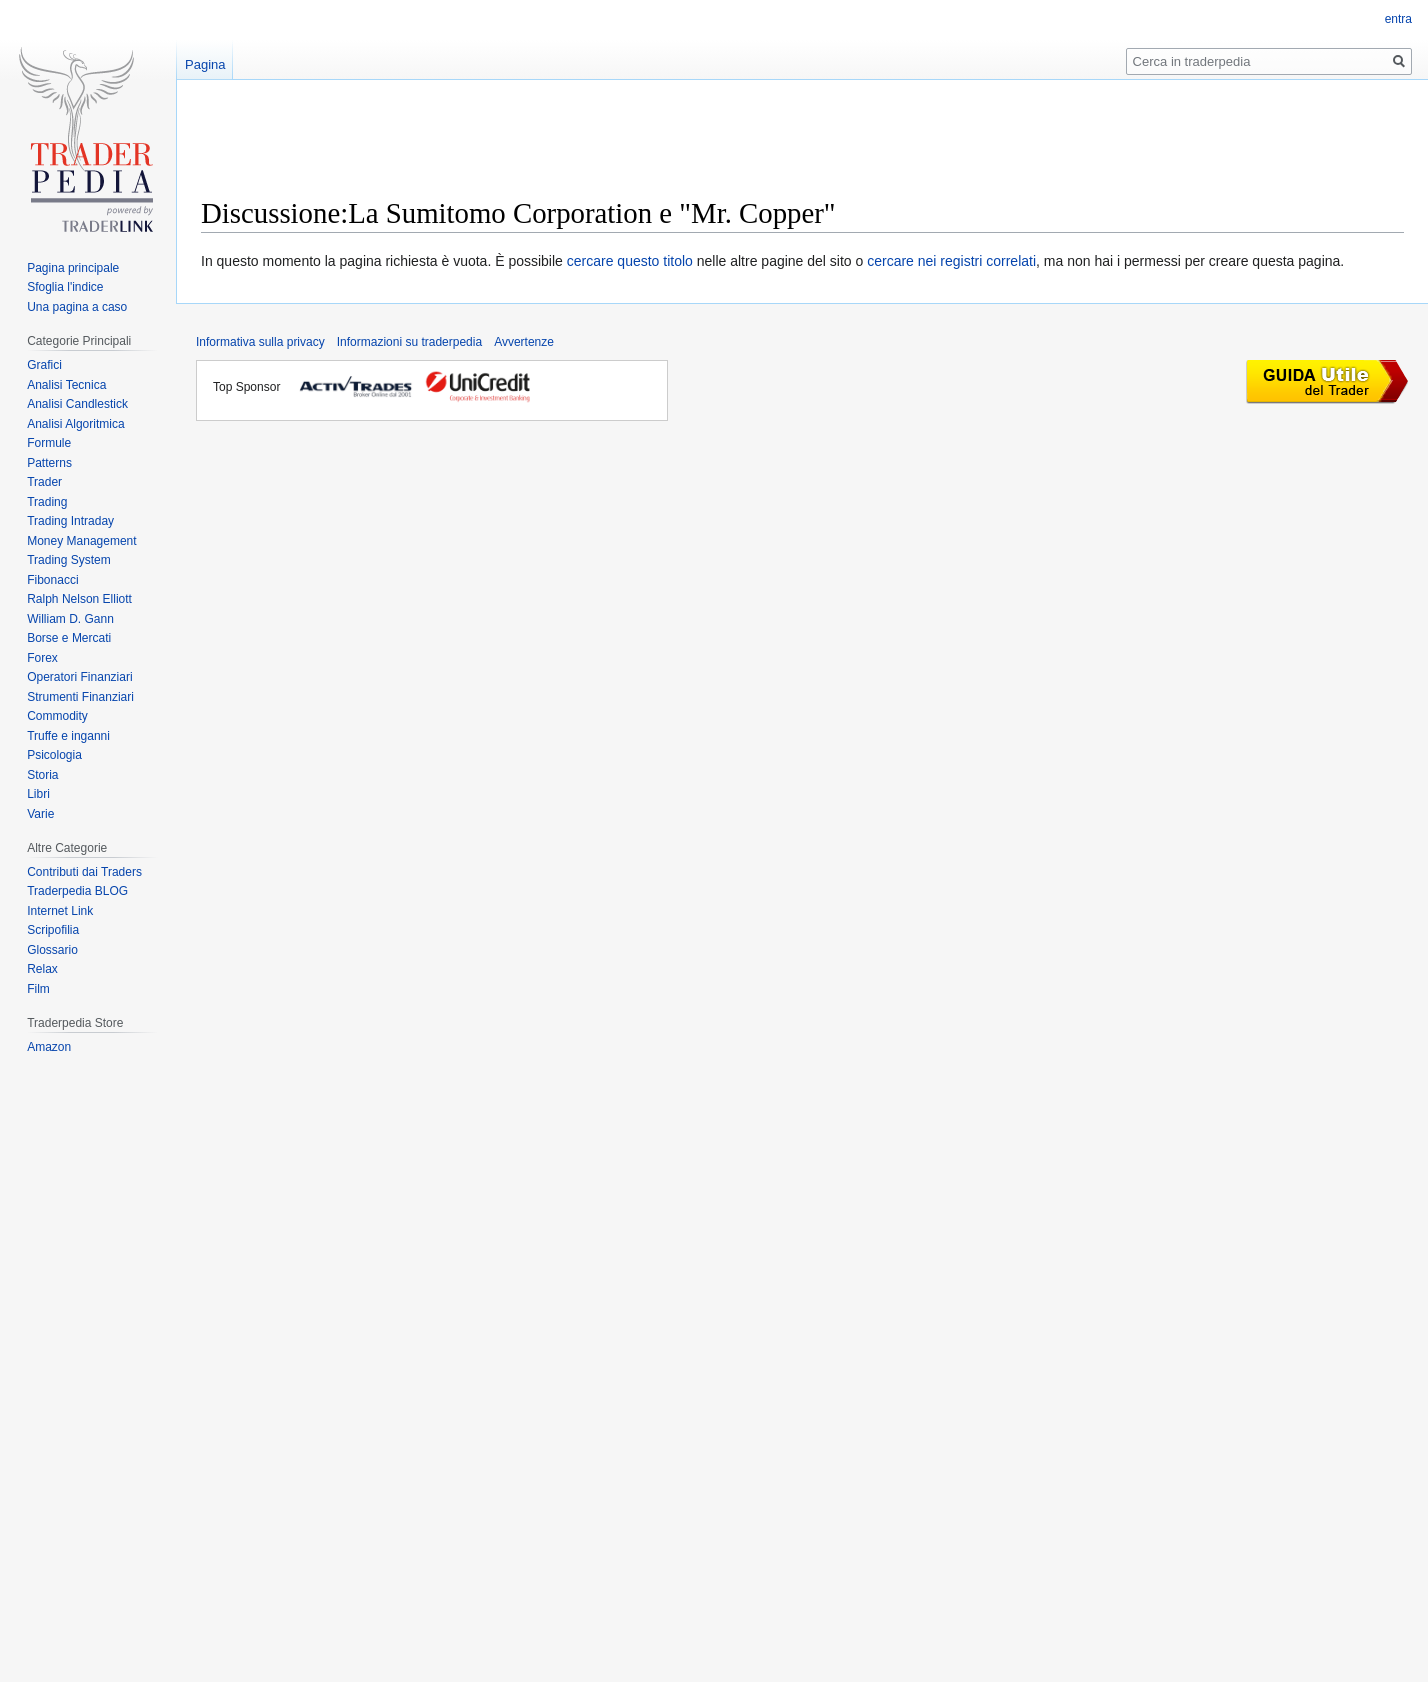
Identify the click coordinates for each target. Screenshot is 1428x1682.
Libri (38, 794)
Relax (42, 969)
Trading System (69, 560)
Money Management (81, 541)
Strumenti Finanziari (80, 697)
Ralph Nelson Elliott (79, 599)
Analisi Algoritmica (75, 424)
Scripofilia (53, 930)
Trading (47, 502)
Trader (44, 482)
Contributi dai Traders (84, 872)
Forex (42, 658)
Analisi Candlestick (77, 404)
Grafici (44, 365)
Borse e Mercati (69, 638)
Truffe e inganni (68, 736)
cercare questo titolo (630, 261)
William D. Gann (70, 619)
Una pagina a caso (77, 307)
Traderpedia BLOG (77, 891)
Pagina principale (73, 268)
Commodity (57, 716)
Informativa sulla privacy (260, 342)
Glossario (52, 950)
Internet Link (60, 911)
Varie (40, 814)
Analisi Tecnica (66, 385)
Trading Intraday (70, 521)
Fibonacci (52, 580)
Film (38, 989)
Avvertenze (524, 342)
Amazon (49, 1047)
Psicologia (54, 755)
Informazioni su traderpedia (409, 342)
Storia (42, 775)
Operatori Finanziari (79, 677)
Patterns (49, 463)
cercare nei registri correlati (951, 261)
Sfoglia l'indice (65, 287)
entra (1398, 19)
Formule (49, 443)
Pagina (205, 64)
